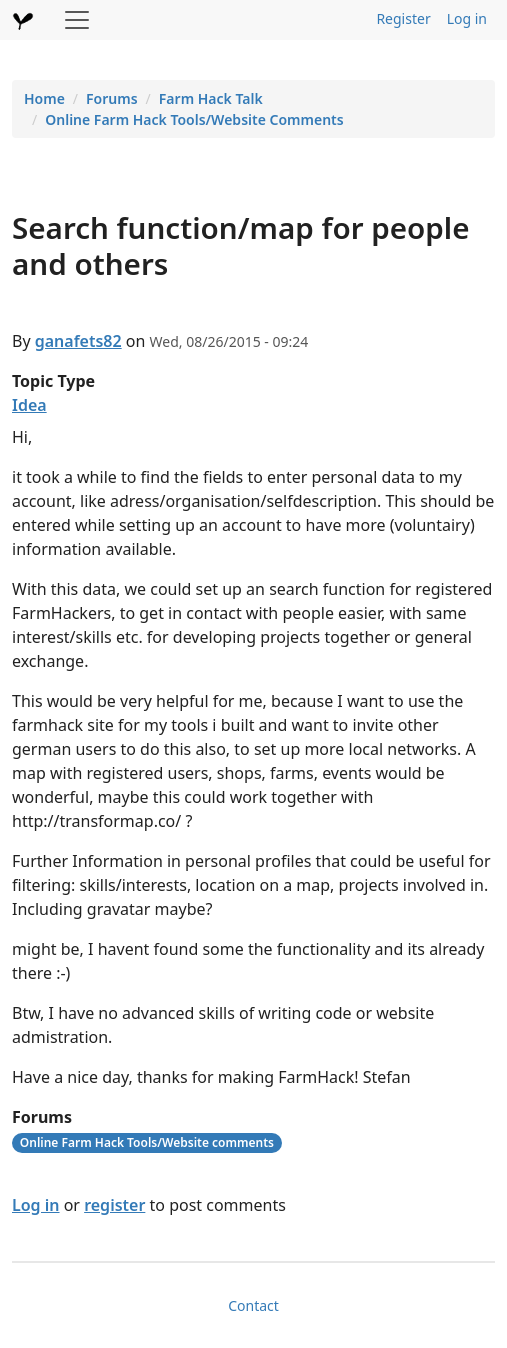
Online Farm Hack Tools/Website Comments (194, 119)
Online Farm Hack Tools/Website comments (147, 1142)
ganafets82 (78, 341)
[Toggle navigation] (77, 20)
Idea (29, 405)
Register (403, 18)
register (114, 1205)
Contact (253, 1305)
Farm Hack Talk (211, 98)
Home (44, 98)
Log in (467, 18)
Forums (112, 98)
